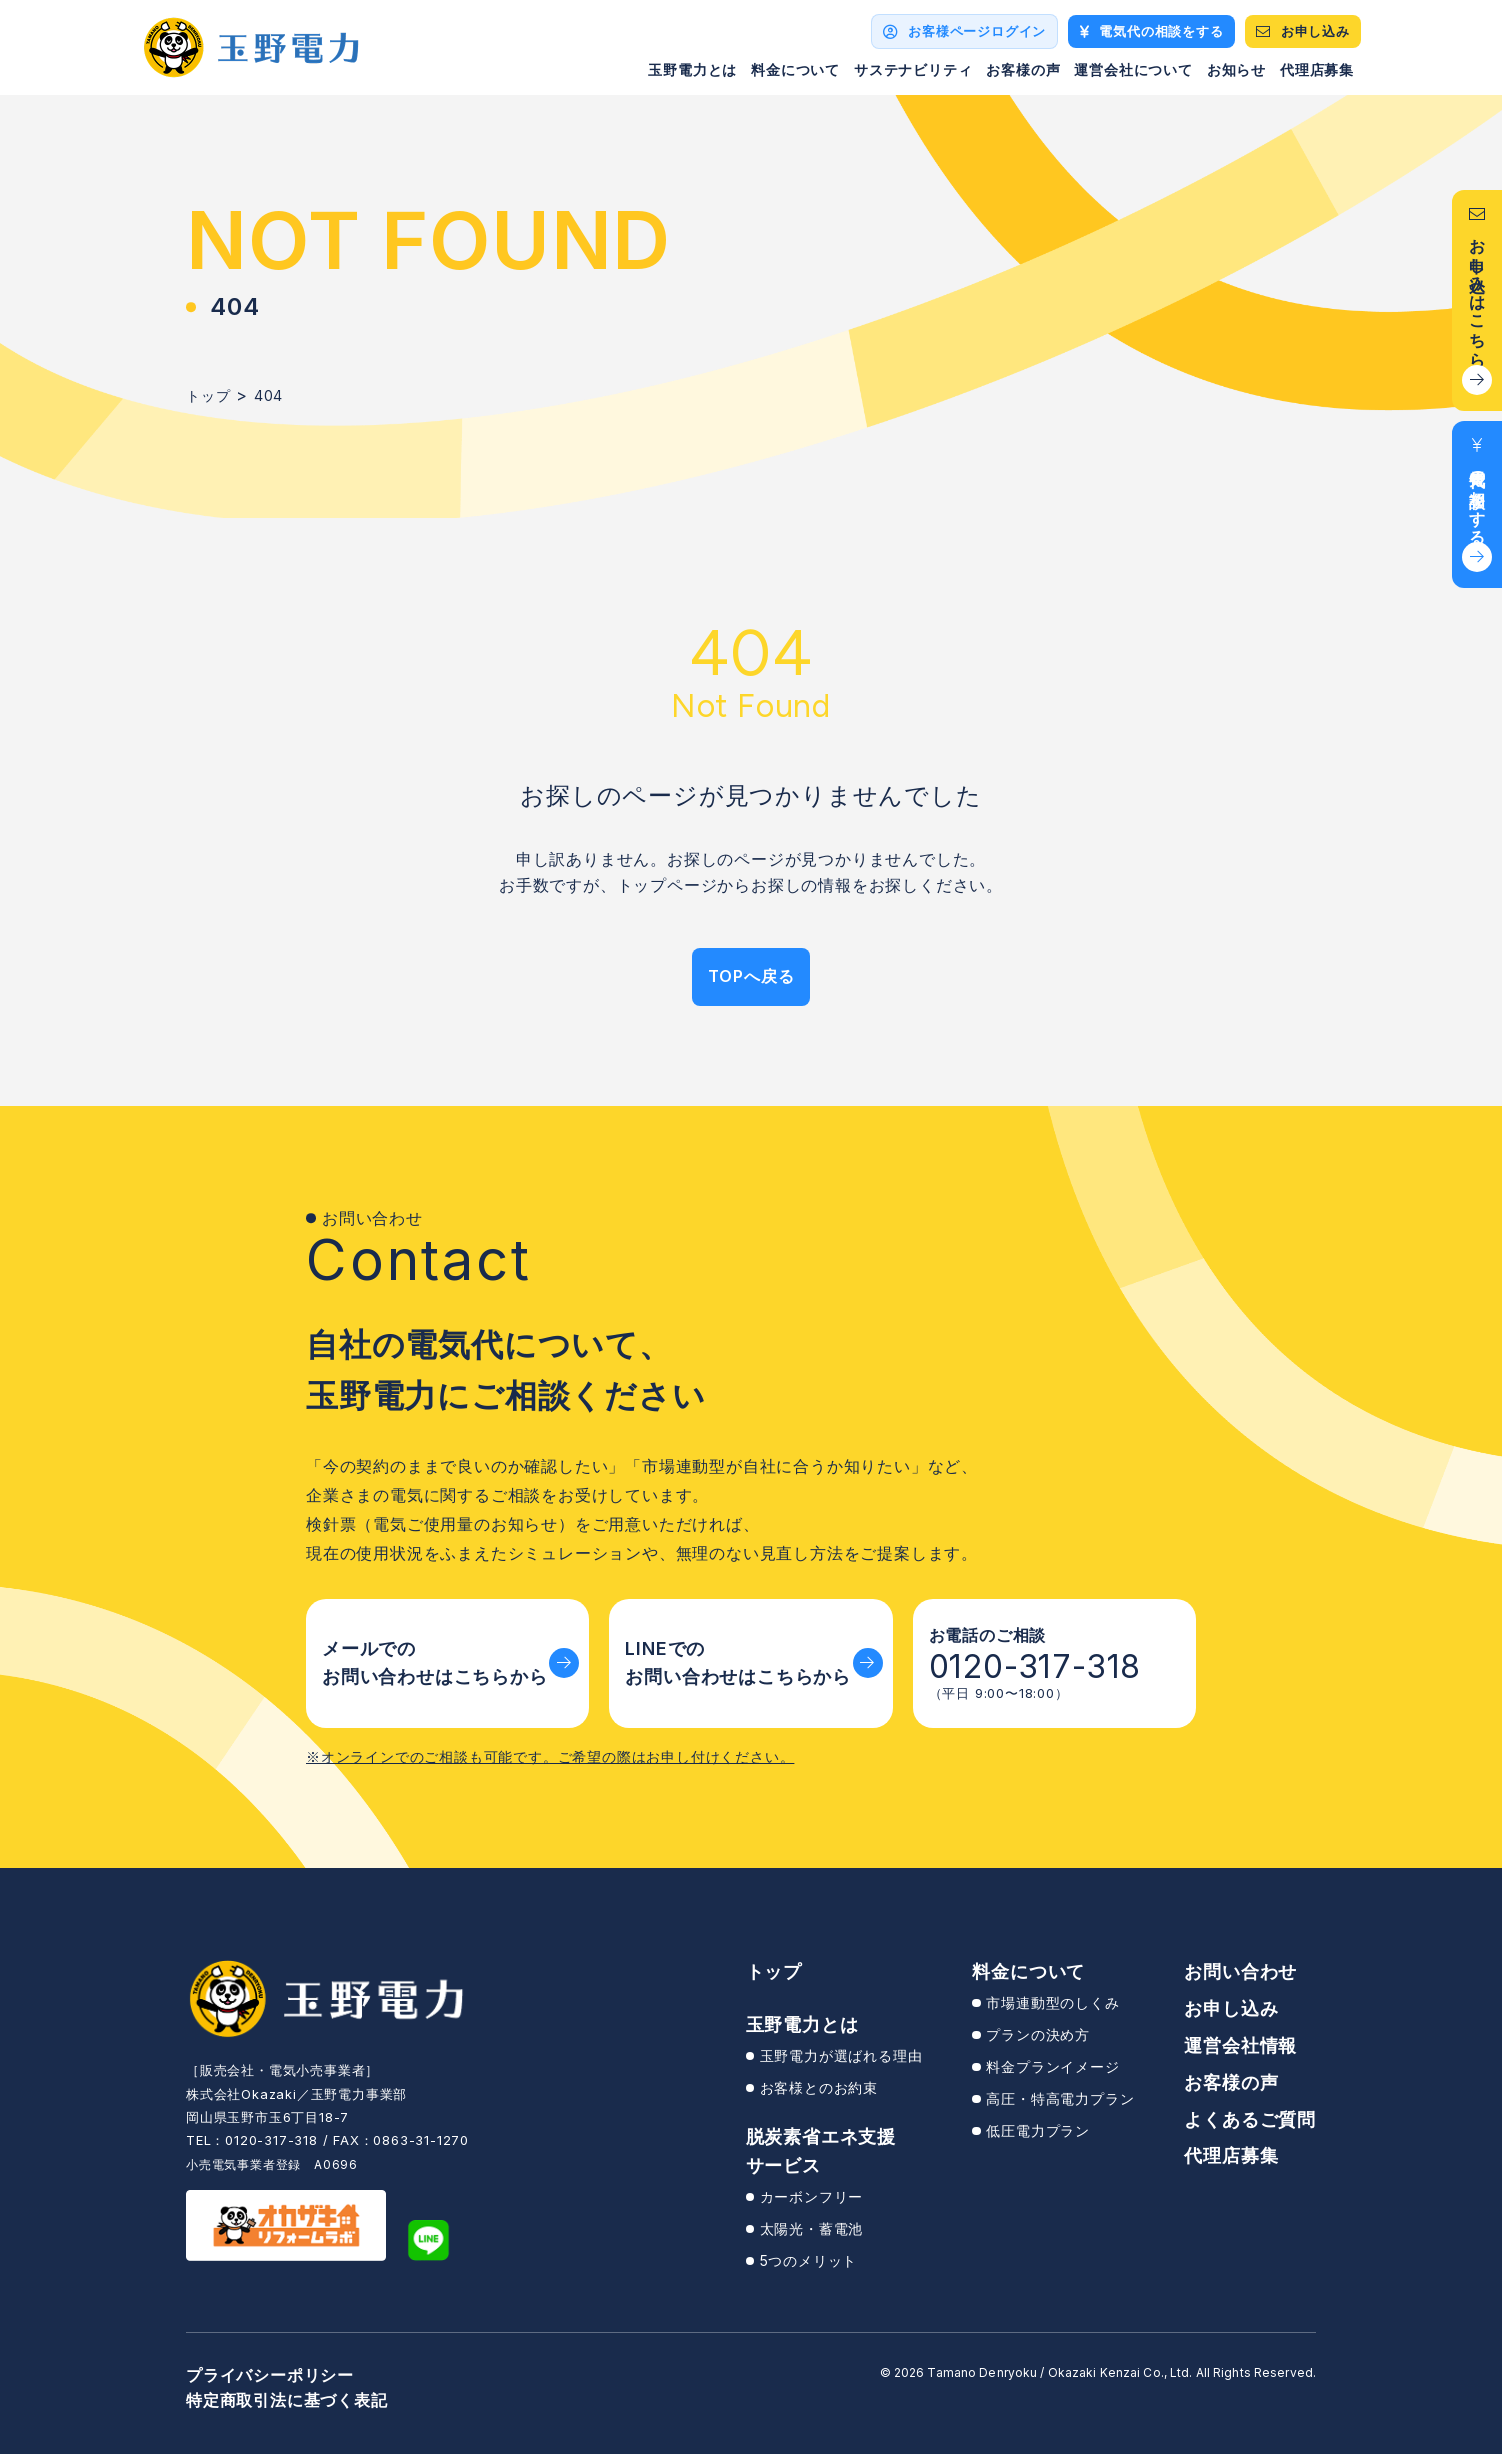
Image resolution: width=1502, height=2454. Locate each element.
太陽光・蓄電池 (812, 2228)
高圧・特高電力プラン (1060, 2098)
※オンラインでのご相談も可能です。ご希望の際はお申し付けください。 (550, 1756)
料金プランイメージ (1052, 2066)
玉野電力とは (692, 69)
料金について (795, 69)
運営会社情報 (1240, 2045)
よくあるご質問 (1250, 2119)
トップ (774, 1971)
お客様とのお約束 (819, 2087)
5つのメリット (809, 2260)
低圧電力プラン (1038, 2130)
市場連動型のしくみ (1052, 2002)
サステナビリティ (913, 69)
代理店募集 (1317, 69)
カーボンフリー (812, 2196)
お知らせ (1236, 69)
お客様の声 (1023, 69)
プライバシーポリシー (270, 2375)
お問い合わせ (1240, 1971)
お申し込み (1231, 2008)
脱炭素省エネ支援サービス (821, 2151)
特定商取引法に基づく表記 (287, 2400)
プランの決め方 (1038, 2034)
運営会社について (1133, 69)
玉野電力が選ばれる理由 (841, 2055)
